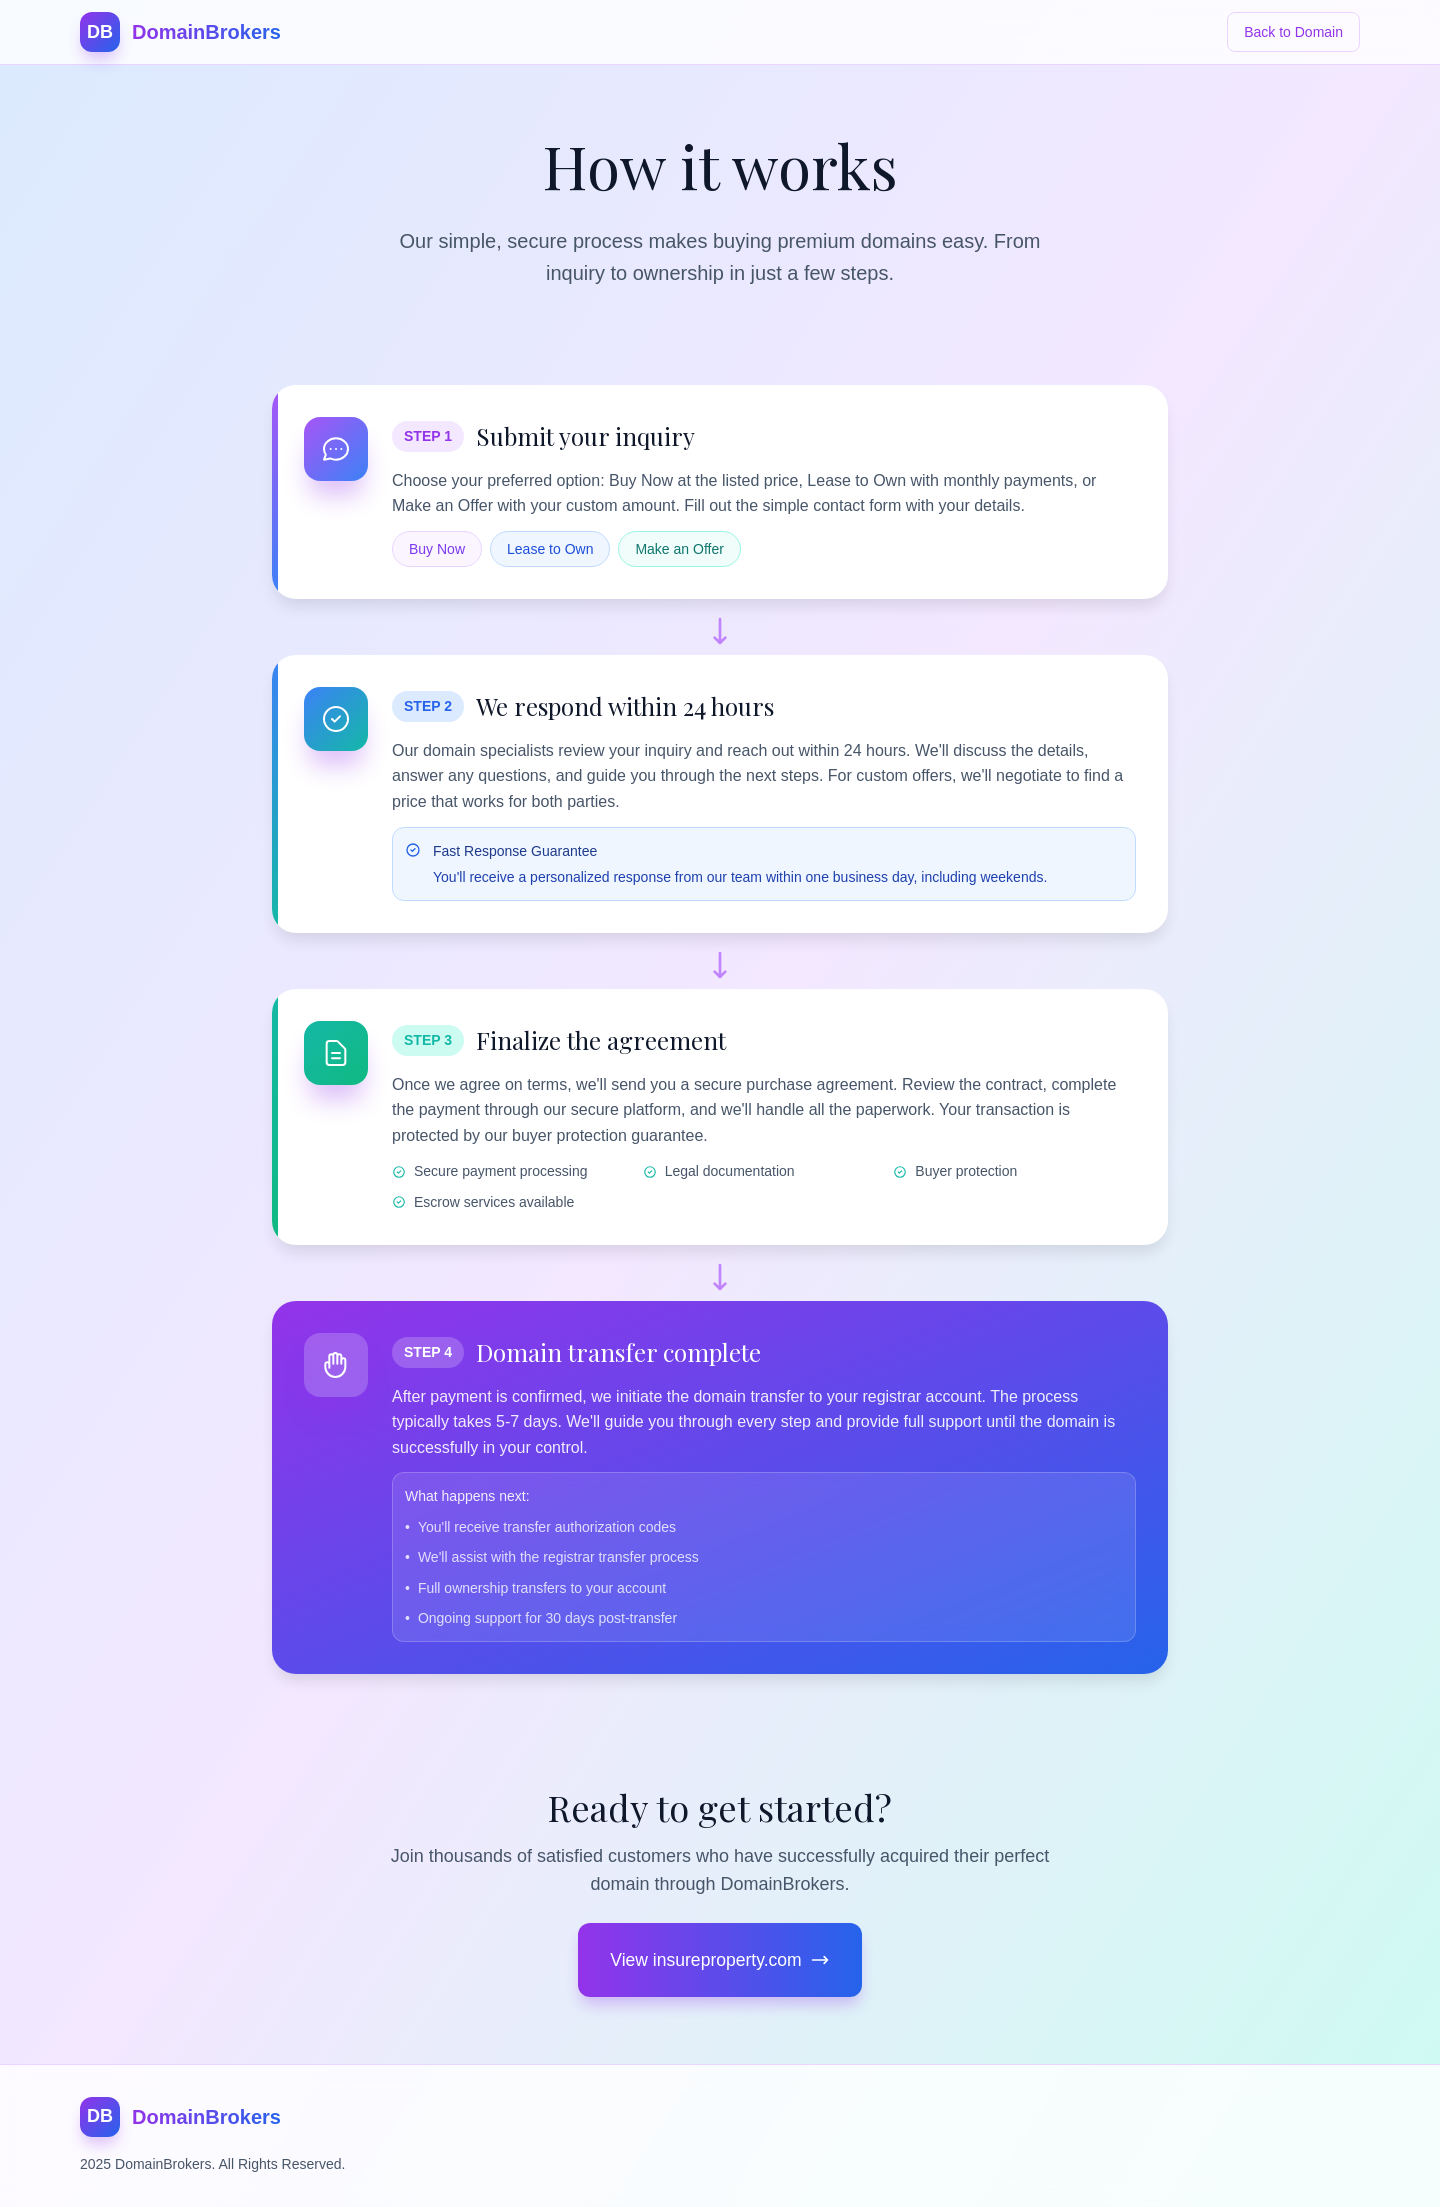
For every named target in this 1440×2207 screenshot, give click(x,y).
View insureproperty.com (720, 1961)
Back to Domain (1293, 32)
